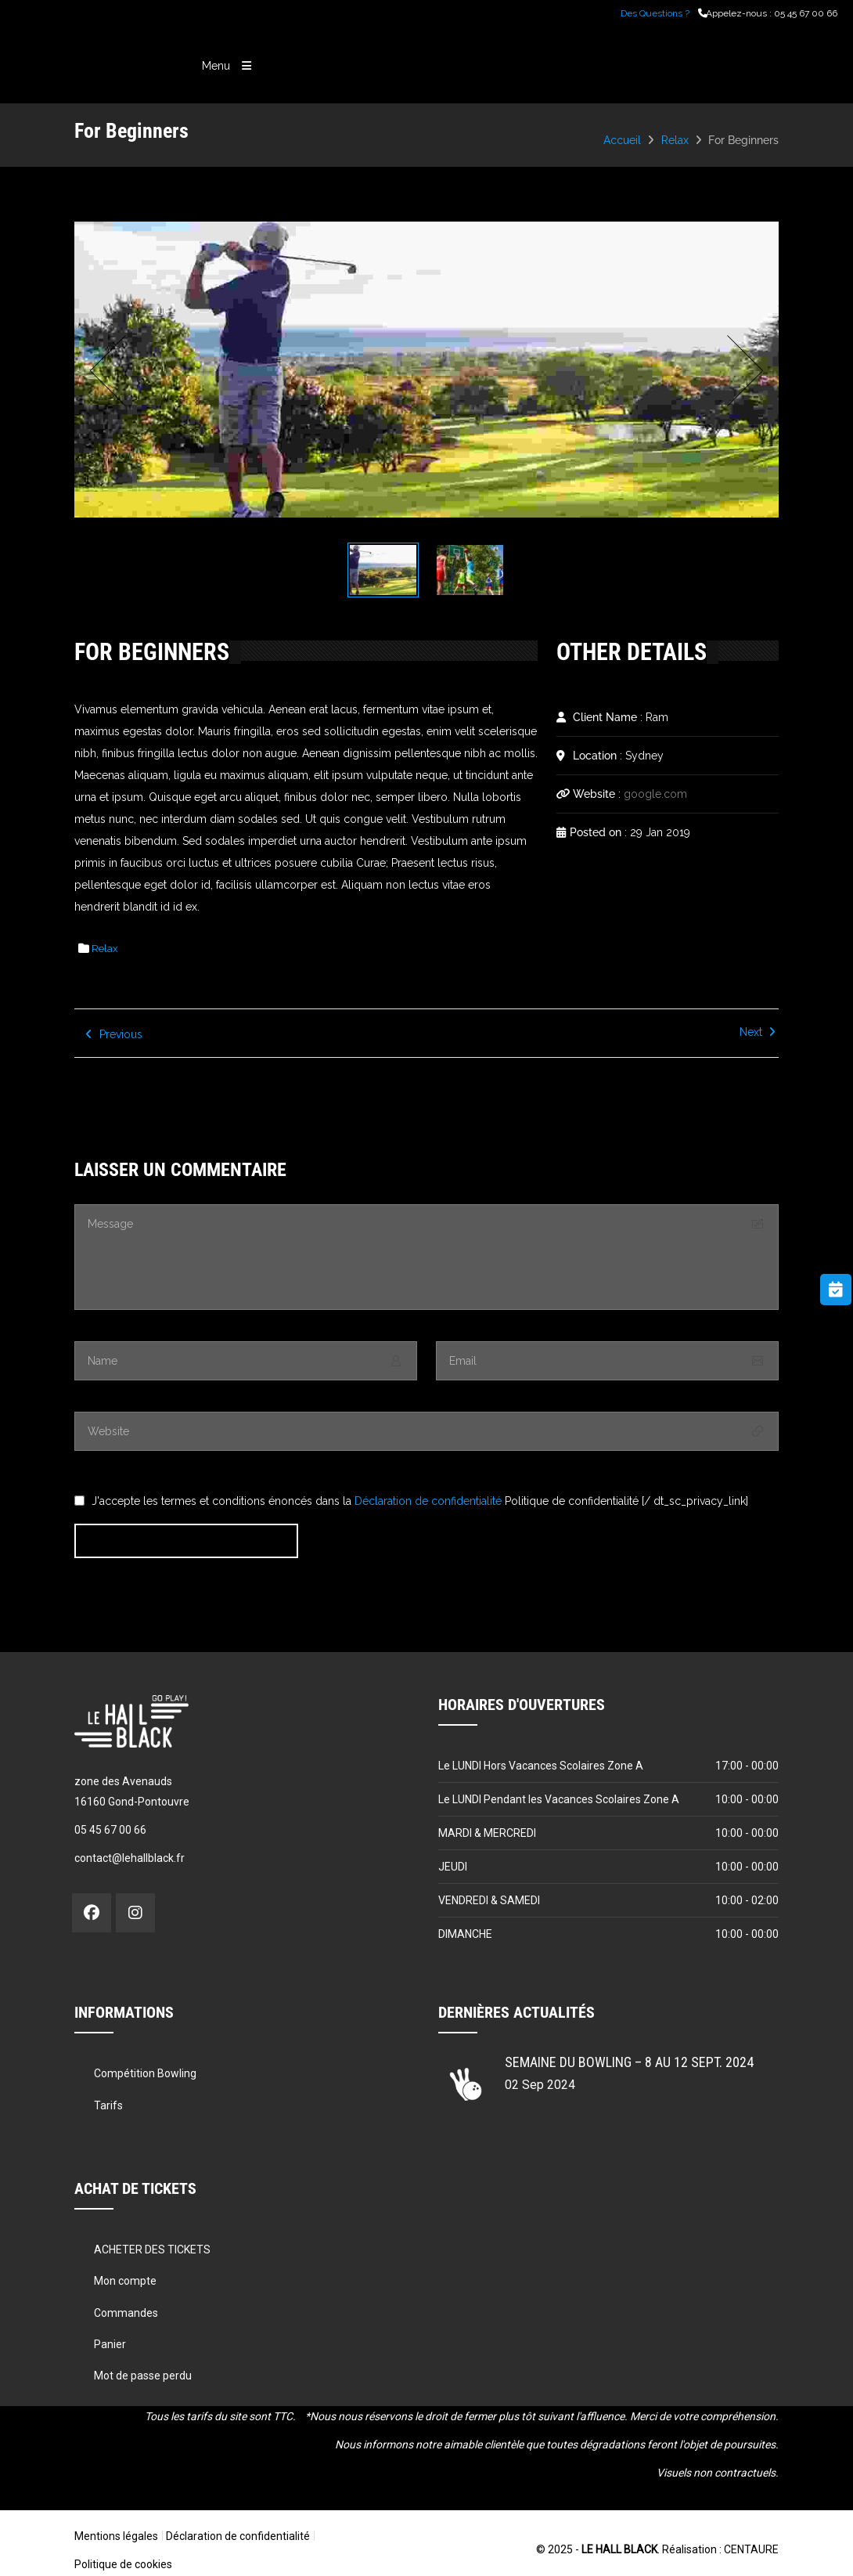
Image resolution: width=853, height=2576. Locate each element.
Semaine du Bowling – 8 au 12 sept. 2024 (629, 2060)
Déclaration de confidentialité (428, 1499)
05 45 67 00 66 (805, 13)
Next (740, 370)
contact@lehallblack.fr (129, 1856)
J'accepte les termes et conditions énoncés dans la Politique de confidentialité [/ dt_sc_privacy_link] (420, 1499)
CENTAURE (751, 2548)
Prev (112, 370)
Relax (675, 140)
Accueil (622, 140)
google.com (655, 792)
